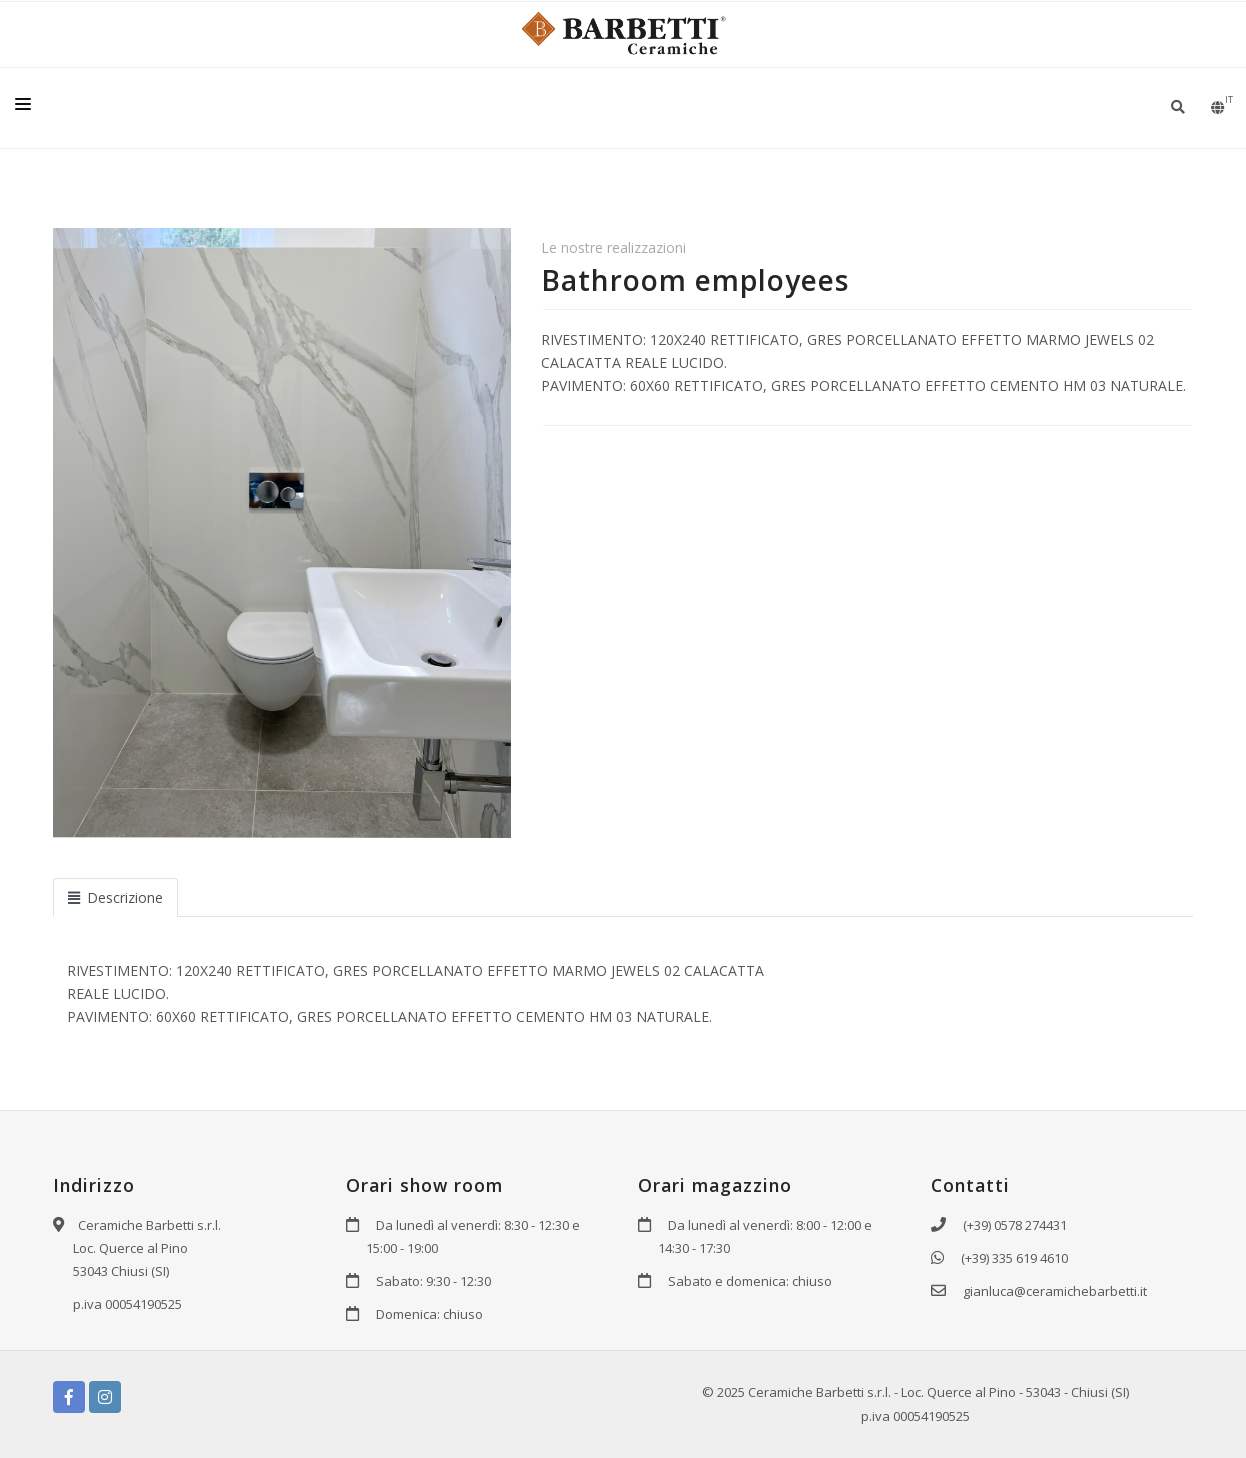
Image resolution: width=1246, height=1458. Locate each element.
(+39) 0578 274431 (1015, 1225)
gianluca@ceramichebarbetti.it (1055, 1291)
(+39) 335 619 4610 (1014, 1258)
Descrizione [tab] (115, 897)
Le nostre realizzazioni (613, 247)
